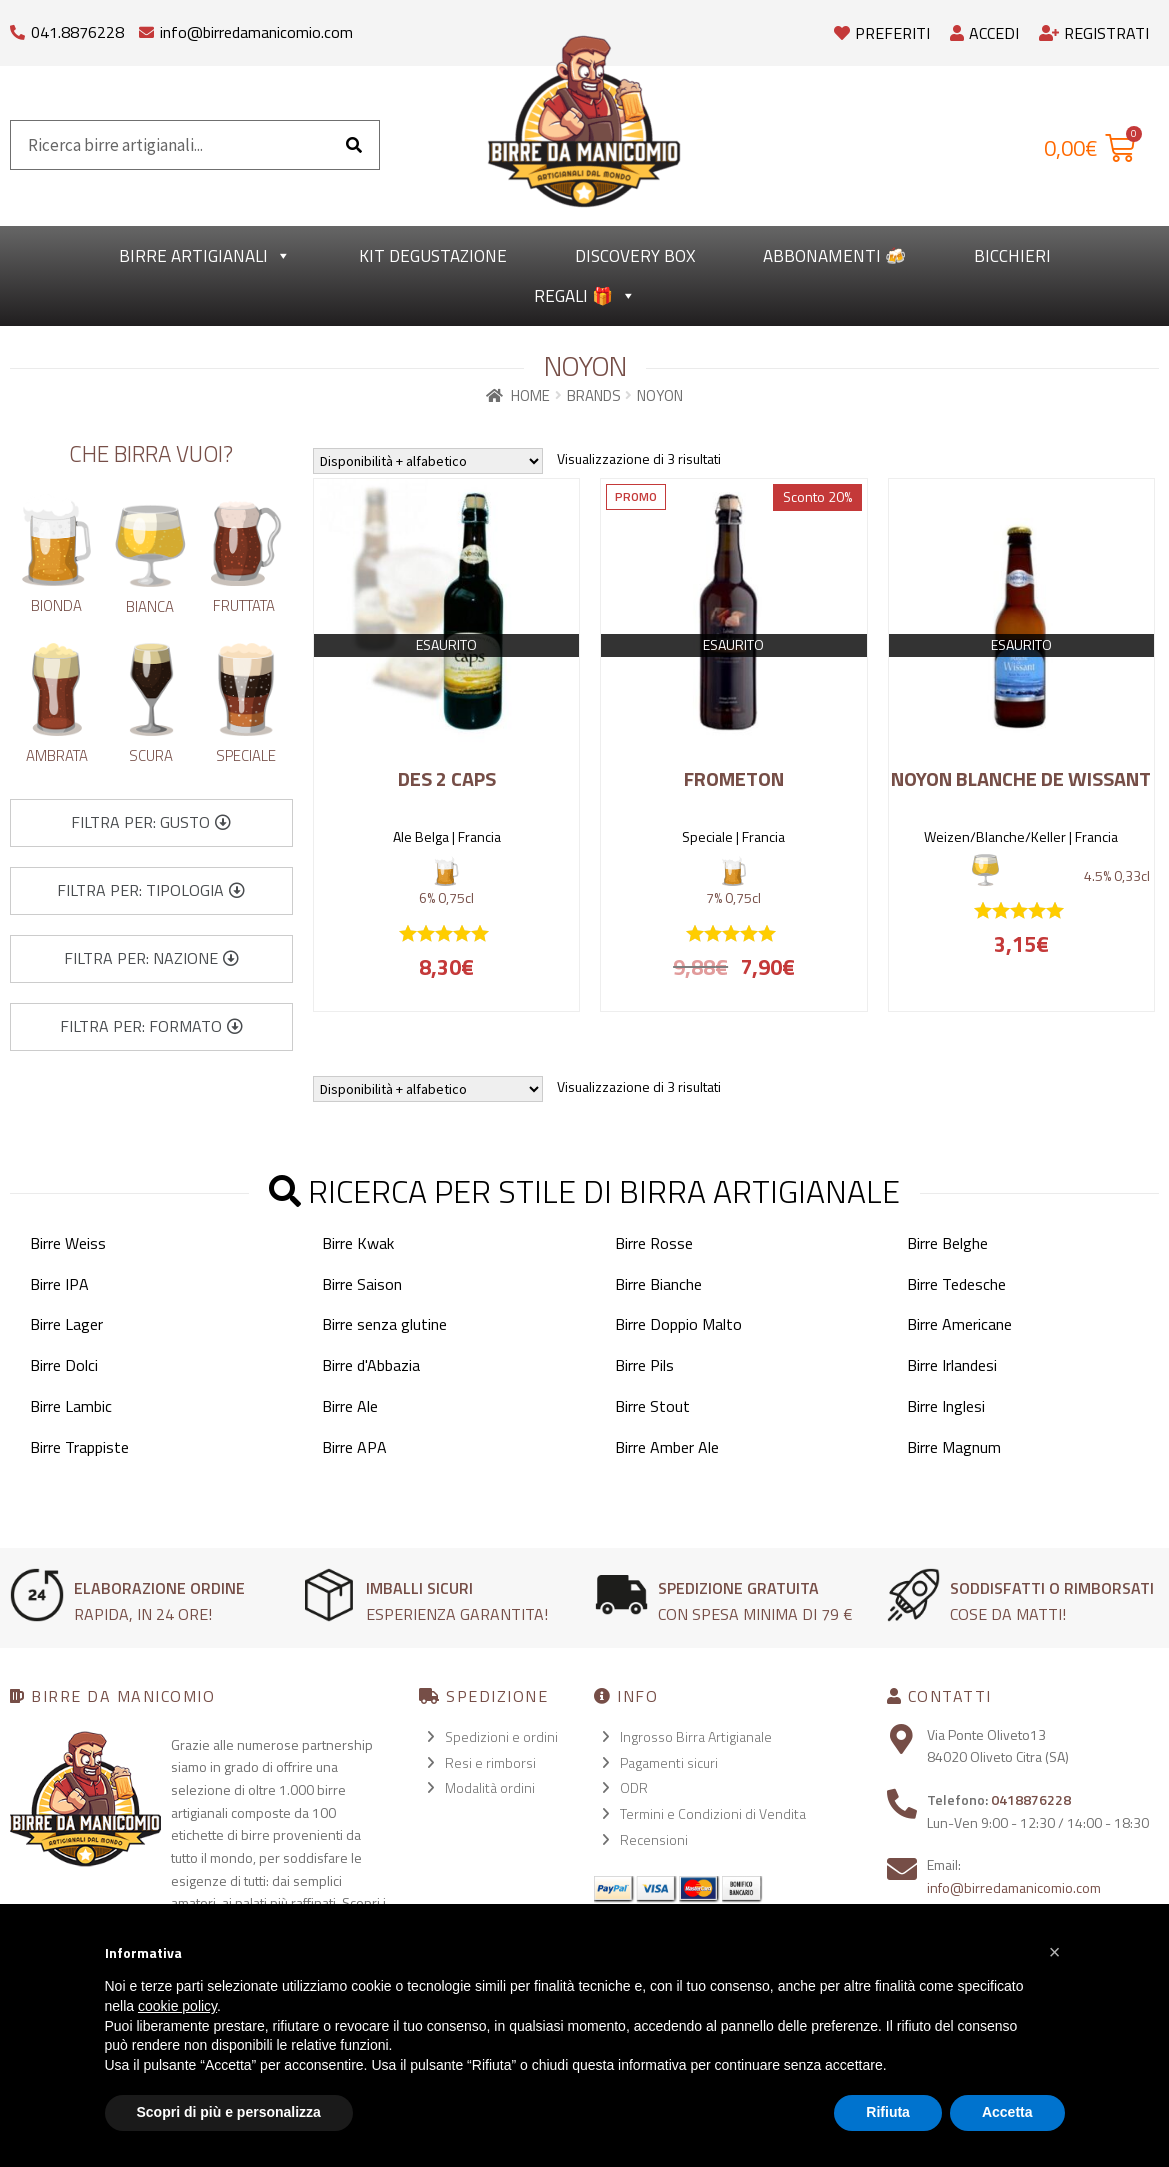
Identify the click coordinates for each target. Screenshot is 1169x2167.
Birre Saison (362, 1284)
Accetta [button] (1007, 2112)
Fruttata (244, 605)
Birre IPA (59, 1284)
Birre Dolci (64, 1365)
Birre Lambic (71, 1406)
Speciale (246, 755)
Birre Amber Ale (667, 1447)
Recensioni (654, 1839)
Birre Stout (652, 1406)
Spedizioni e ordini (501, 1736)
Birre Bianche (658, 1284)
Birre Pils (644, 1365)
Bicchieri (1012, 256)
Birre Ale (350, 1406)
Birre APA (354, 1447)
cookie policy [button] (177, 2006)
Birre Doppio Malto (678, 1324)
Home (530, 395)
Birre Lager (66, 1324)
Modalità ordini (490, 1787)
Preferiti (882, 33)
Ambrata (57, 755)
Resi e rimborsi (490, 1762)
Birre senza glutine (384, 1324)
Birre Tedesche (956, 1284)
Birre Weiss (68, 1243)
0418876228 (1031, 1799)
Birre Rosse (654, 1243)
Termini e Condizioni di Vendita (713, 1813)
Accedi (984, 33)
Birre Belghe (947, 1243)
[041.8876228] (17, 27)
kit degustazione (433, 256)
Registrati (1094, 33)
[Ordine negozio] (428, 461)
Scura (151, 755)
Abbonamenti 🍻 (834, 256)
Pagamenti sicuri (669, 1762)
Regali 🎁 (585, 296)
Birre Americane (959, 1324)
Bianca (150, 606)
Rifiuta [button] (888, 2112)
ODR (634, 1787)
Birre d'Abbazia (371, 1365)
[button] (151, 823)
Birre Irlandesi (952, 1365)
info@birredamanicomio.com (256, 32)
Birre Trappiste (79, 1447)
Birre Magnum (954, 1447)
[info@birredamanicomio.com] (146, 27)
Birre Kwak (358, 1243)
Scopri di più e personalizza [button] (229, 2112)
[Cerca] (354, 145)
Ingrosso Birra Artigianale (696, 1736)
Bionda (56, 605)
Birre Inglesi (946, 1406)
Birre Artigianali (205, 256)
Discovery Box (635, 256)
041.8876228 (77, 32)
